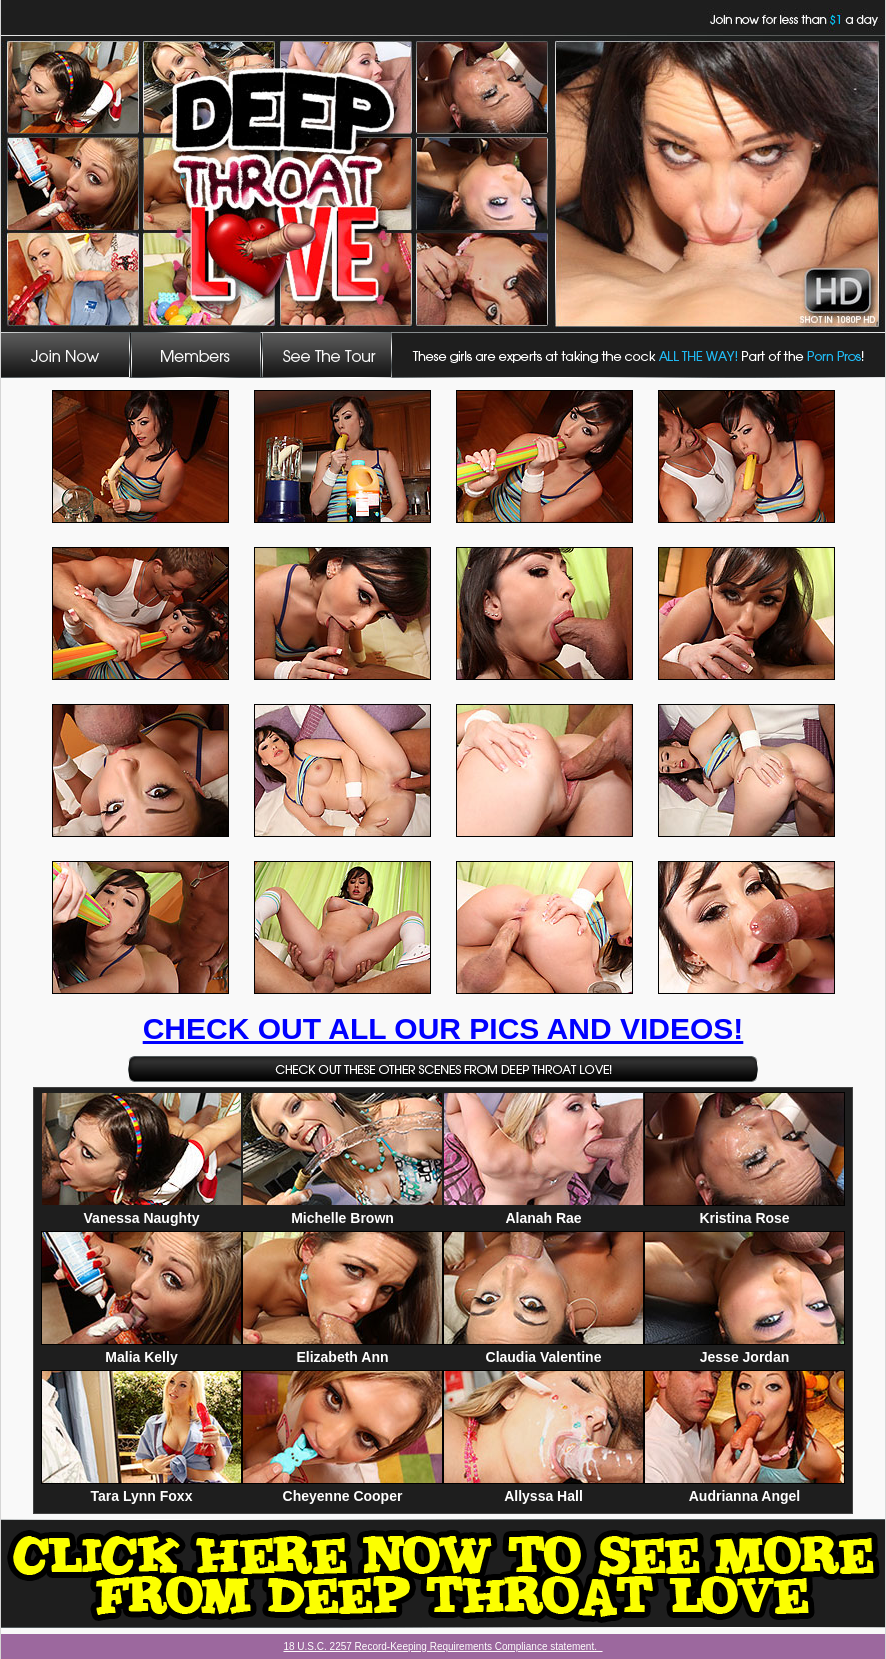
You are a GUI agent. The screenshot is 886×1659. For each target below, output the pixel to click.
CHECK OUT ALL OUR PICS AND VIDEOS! (443, 1028)
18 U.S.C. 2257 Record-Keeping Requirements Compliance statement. (442, 1646)
